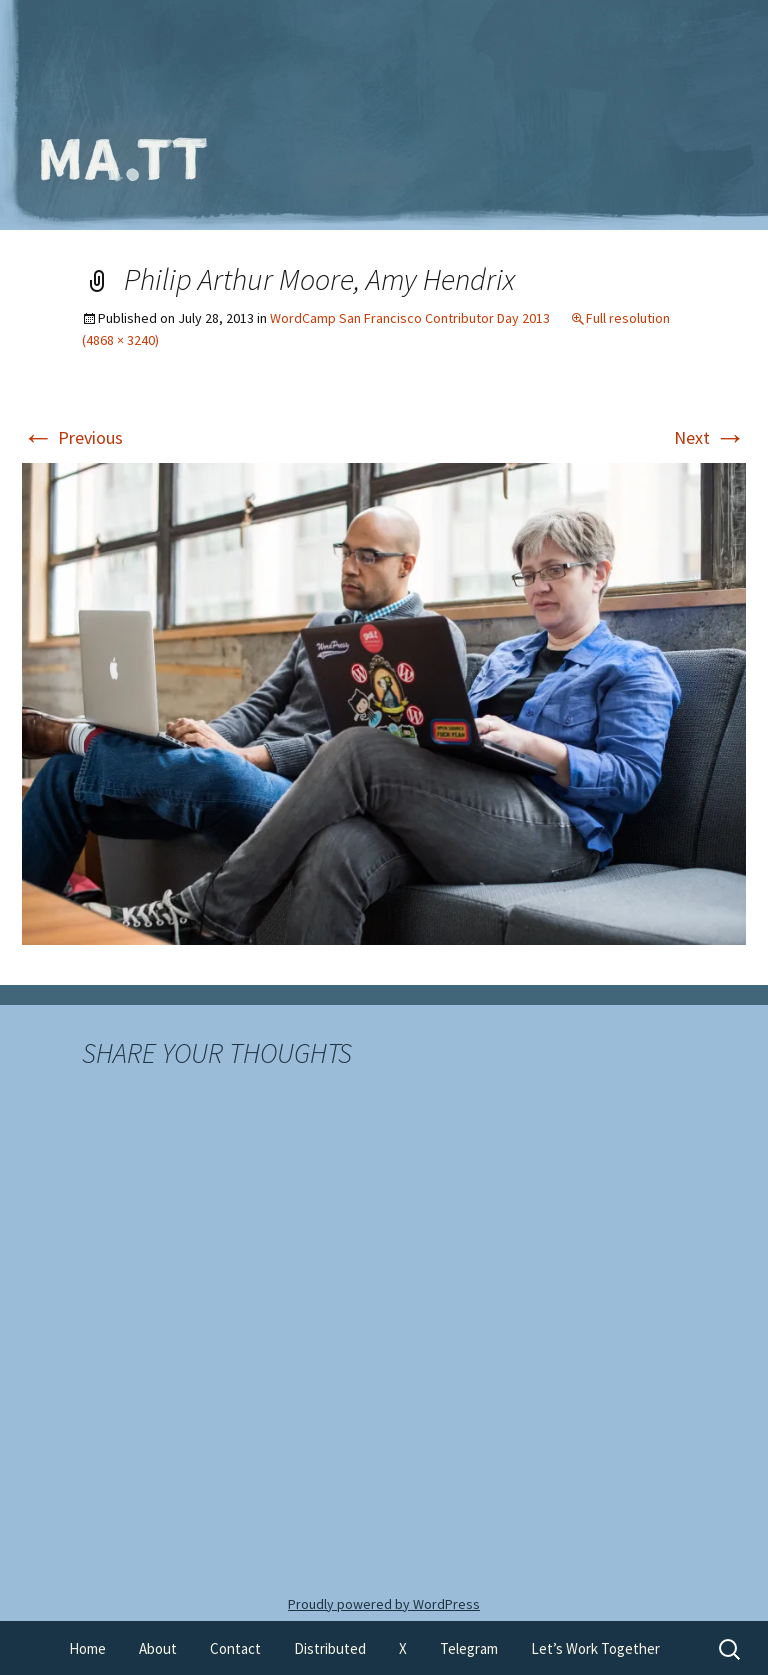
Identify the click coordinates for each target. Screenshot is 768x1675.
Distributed (330, 1648)
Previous (72, 437)
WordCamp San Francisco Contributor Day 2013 (410, 318)
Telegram (469, 1648)
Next (710, 437)
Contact (235, 1648)
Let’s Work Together (595, 1648)
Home (87, 1648)
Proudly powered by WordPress (384, 1604)
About (158, 1648)
